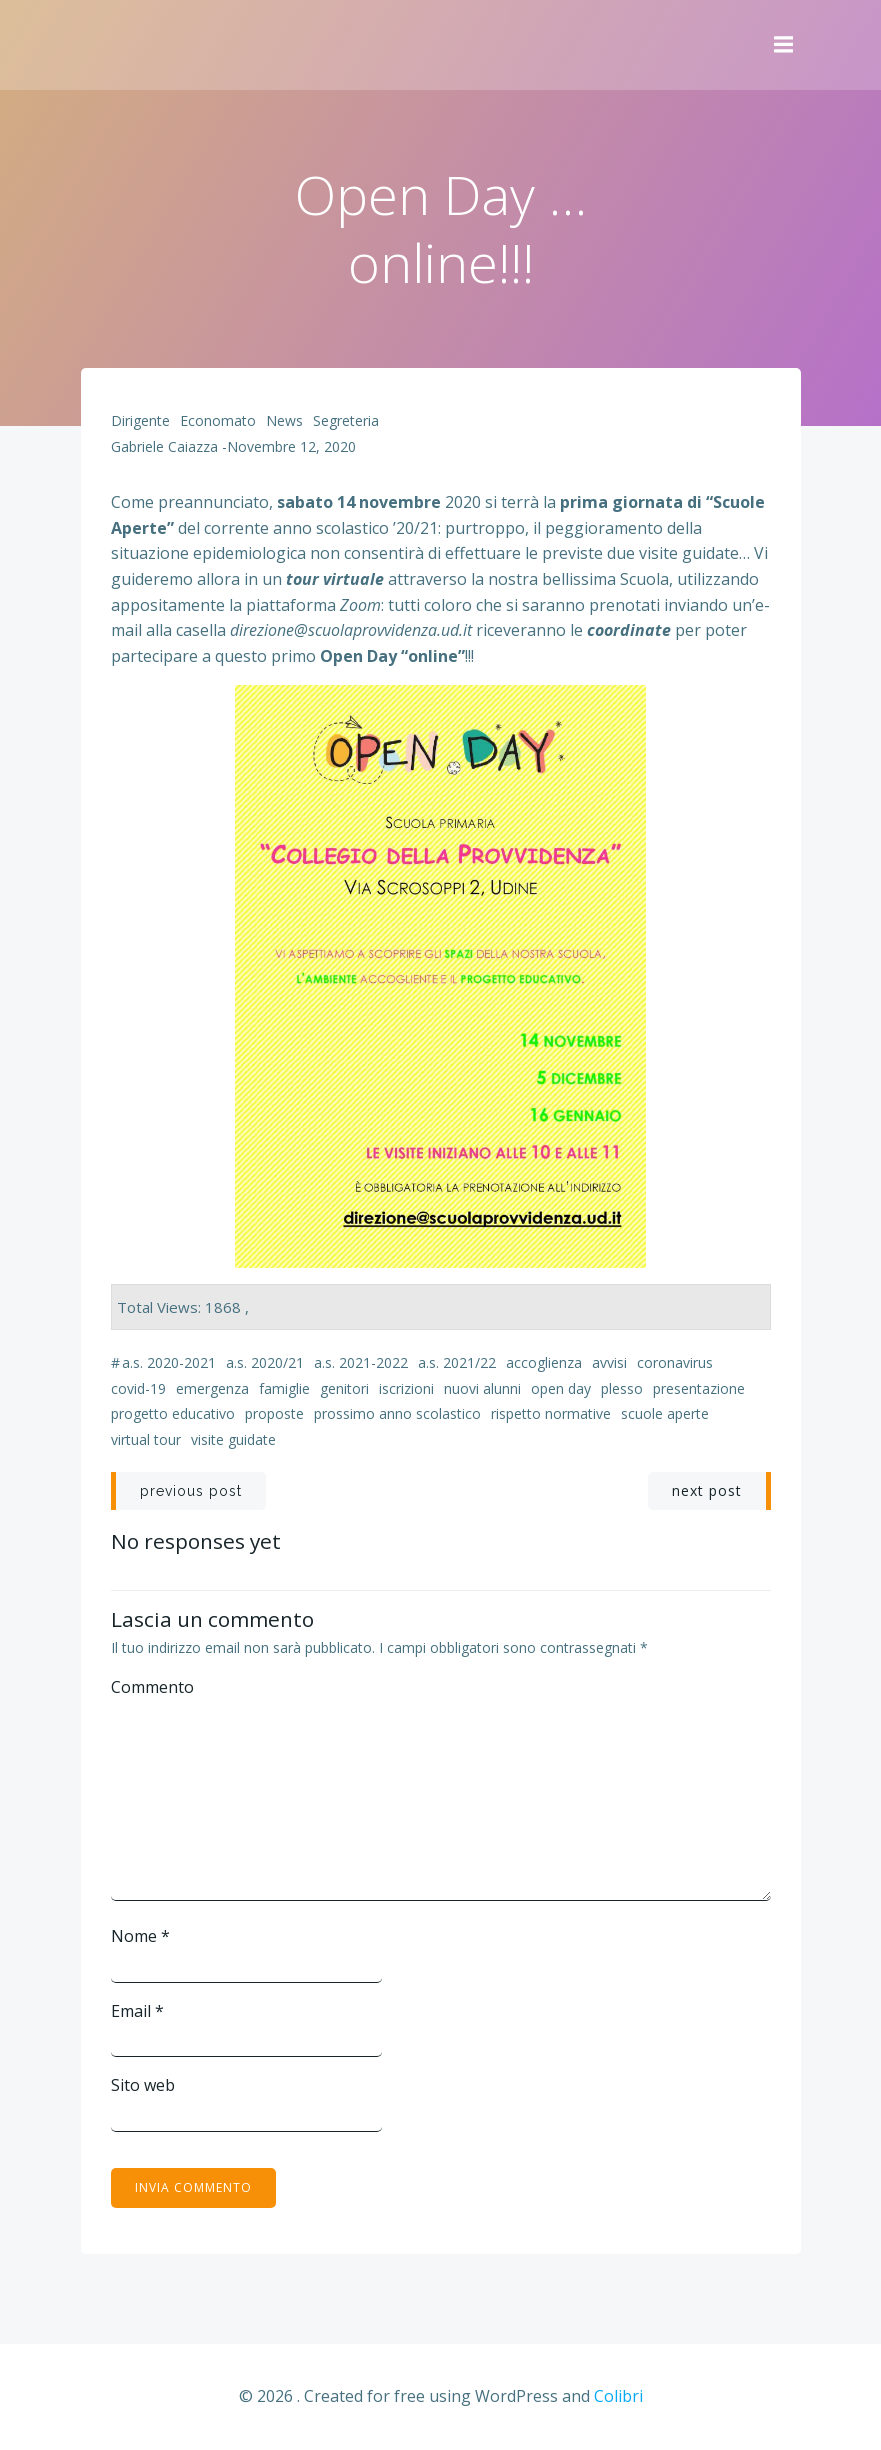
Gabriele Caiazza (164, 446)
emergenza (212, 1388)
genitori (344, 1388)
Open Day (561, 1388)
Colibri (618, 2396)
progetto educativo (173, 1413)
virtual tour (146, 1439)
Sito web (143, 2085)
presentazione (699, 1388)
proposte (274, 1413)
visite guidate (233, 1439)
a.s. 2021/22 (457, 1362)
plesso (622, 1388)
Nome (140, 1936)
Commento (152, 1687)
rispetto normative (551, 1413)
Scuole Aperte (665, 1413)
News (284, 420)
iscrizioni (406, 1388)
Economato (218, 420)
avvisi (609, 1362)
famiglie (284, 1388)
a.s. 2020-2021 (169, 1362)
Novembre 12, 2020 (291, 446)
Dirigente (140, 420)
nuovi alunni (482, 1388)
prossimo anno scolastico (397, 1413)
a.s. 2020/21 (265, 1362)
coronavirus (675, 1362)
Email (137, 2011)
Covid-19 (138, 1388)
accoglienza (544, 1362)
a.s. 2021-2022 (361, 1362)
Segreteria (346, 420)
